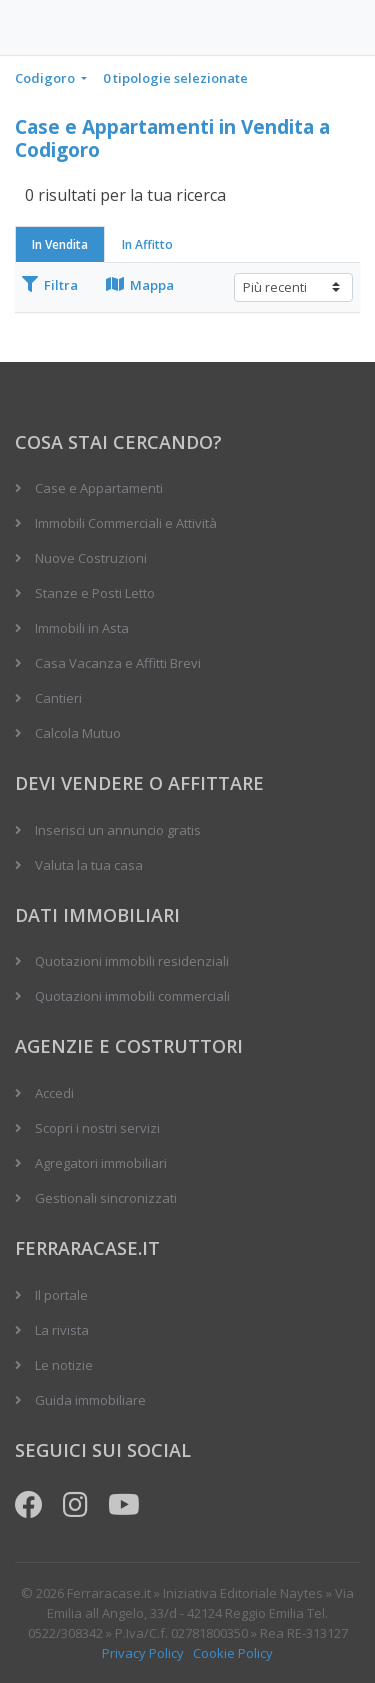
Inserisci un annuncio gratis (118, 830)
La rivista (62, 1330)
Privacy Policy (143, 1653)
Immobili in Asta (82, 628)
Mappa (140, 285)
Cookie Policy (233, 1653)
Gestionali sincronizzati (106, 1198)
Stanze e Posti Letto (95, 593)
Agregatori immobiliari (101, 1163)
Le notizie (64, 1365)
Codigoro (46, 78)
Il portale (61, 1295)
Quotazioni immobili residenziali (132, 961)
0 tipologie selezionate (175, 78)
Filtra (50, 285)
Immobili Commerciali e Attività (126, 523)
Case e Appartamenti (99, 488)
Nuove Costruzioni (91, 558)
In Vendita (60, 244)
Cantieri (58, 698)
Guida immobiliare (90, 1400)
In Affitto (147, 244)
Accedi (54, 1093)
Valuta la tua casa (89, 865)
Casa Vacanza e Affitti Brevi (118, 663)
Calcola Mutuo (78, 733)
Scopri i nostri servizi (97, 1128)
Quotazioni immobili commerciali (132, 996)
